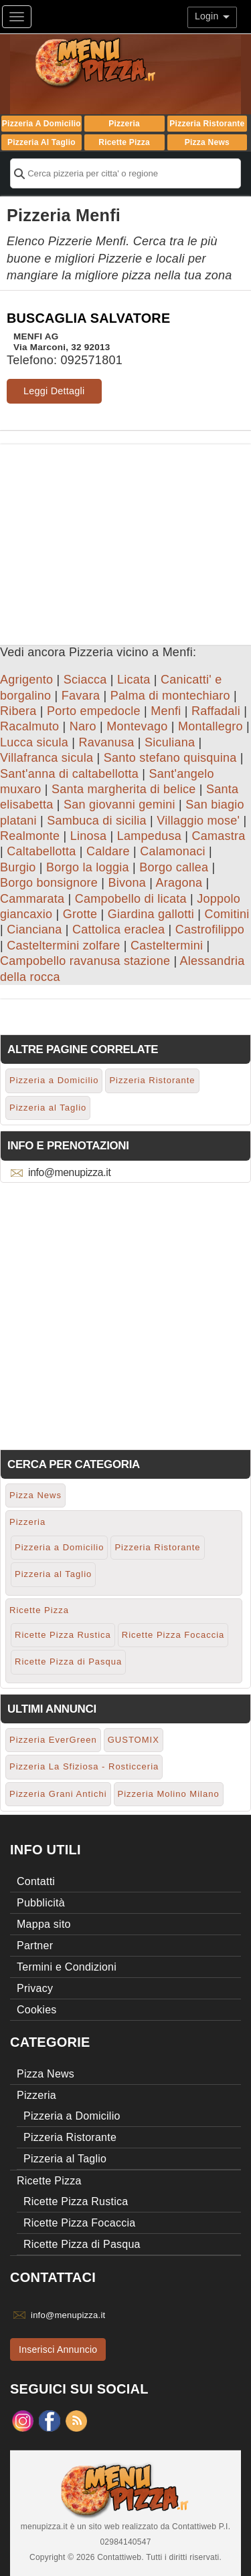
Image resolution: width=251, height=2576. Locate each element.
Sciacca (85, 679)
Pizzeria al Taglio (41, 142)
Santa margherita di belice (124, 789)
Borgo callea (173, 867)
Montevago (136, 726)
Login (212, 16)
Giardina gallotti (151, 914)
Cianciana (34, 929)
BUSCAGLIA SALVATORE (88, 318)
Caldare (108, 851)
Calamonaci (172, 851)
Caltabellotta (41, 851)
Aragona (179, 882)
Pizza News (207, 142)
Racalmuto (29, 726)
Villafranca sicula (46, 757)
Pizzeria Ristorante (206, 123)
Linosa (88, 836)
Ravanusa (107, 742)
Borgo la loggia (87, 867)
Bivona (127, 882)
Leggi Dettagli (54, 391)
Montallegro (210, 726)
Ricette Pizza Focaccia (173, 1635)
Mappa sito (44, 1924)
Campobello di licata (131, 898)
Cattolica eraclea (118, 929)
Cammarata (32, 898)
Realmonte (30, 836)
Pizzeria (124, 123)
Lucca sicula (34, 742)
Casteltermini (167, 945)
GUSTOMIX (133, 1740)
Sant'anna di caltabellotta (69, 773)
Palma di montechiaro (170, 695)
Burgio (18, 867)
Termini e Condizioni (66, 1967)
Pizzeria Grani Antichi (58, 1794)
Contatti (36, 1881)
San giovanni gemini (119, 804)
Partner (35, 1945)
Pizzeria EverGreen (53, 1740)
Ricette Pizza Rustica (63, 1635)
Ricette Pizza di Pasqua (68, 1662)
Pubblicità (41, 1902)
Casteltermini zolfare (63, 945)
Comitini (226, 914)
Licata (134, 679)
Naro (83, 726)
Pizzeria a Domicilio (41, 123)
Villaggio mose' (198, 820)
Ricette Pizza (124, 142)
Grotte (80, 914)
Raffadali (215, 711)
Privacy (35, 1988)
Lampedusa (149, 836)
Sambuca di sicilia (97, 820)
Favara (81, 695)
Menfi (166, 711)
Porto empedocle (94, 711)
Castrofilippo (209, 929)
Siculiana (170, 742)
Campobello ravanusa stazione (85, 961)
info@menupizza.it (69, 1172)
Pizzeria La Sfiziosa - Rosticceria (84, 1766)
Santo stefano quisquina (170, 757)
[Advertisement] (125, 537)
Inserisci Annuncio (58, 2349)
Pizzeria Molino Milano (169, 1794)
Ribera (18, 711)
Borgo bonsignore (49, 882)
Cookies (37, 2009)
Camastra (218, 836)
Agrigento (26, 679)
